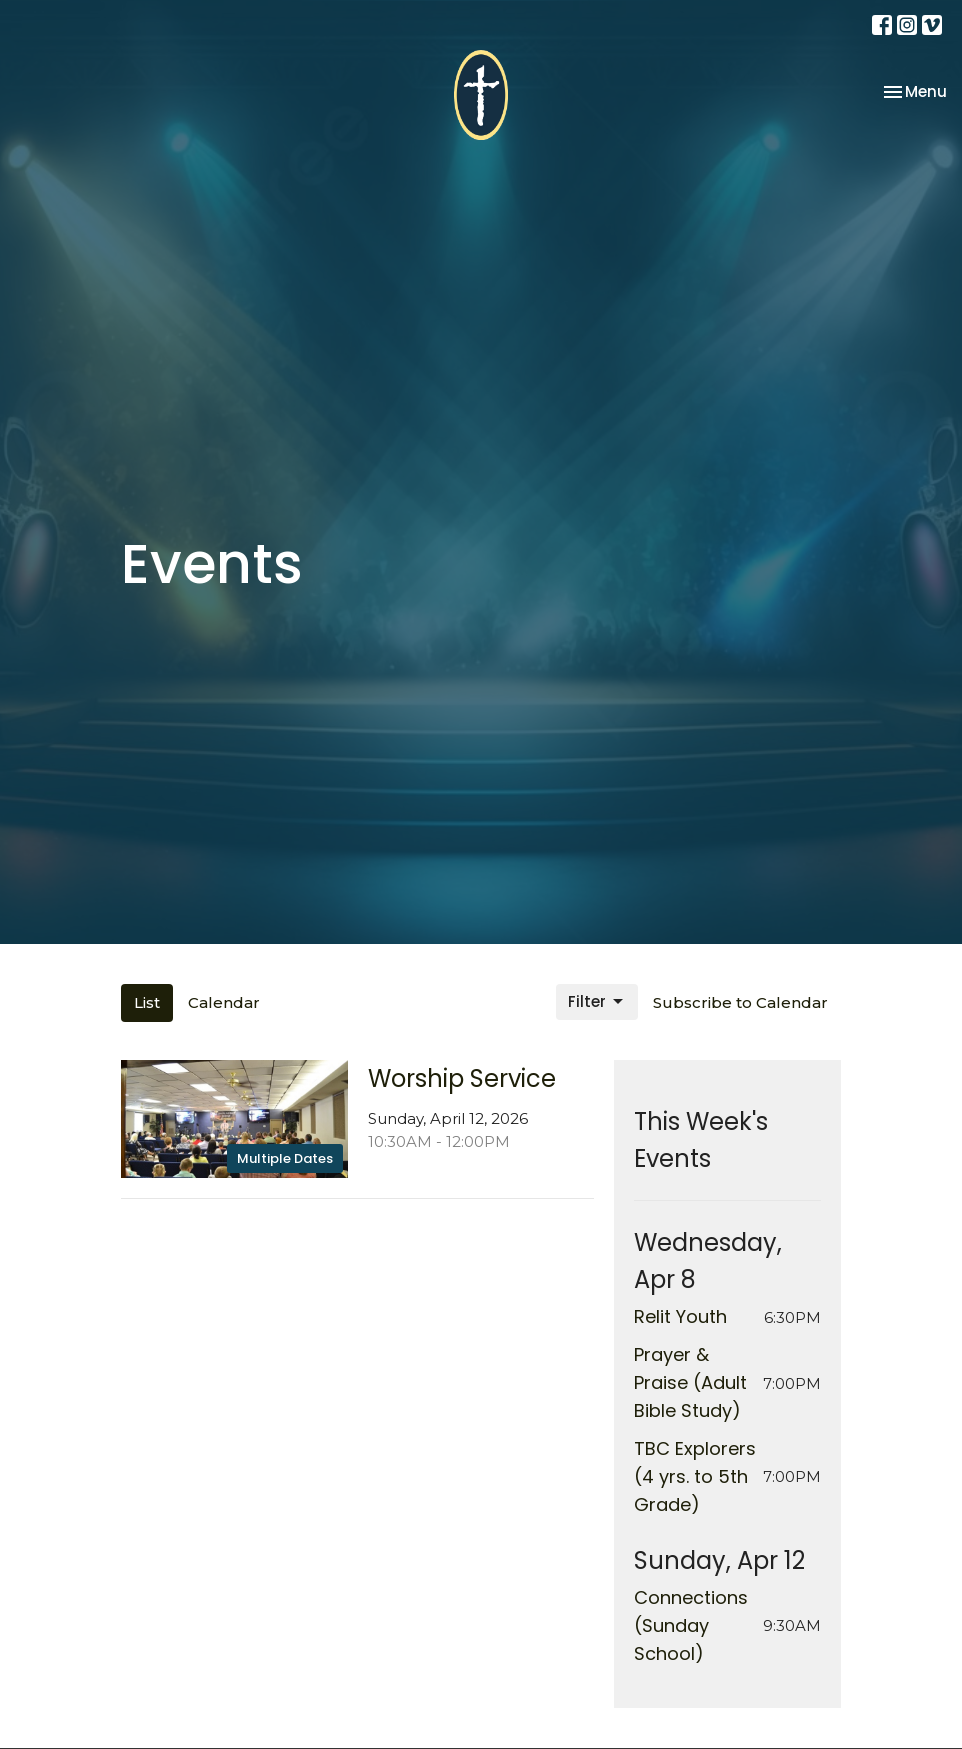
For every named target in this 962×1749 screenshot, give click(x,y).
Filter (597, 1001)
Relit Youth (680, 1316)
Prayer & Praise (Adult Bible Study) (690, 1382)
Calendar (224, 1002)
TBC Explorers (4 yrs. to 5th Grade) (695, 1476)
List (147, 1002)
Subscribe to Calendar (740, 1002)
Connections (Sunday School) (691, 1625)
